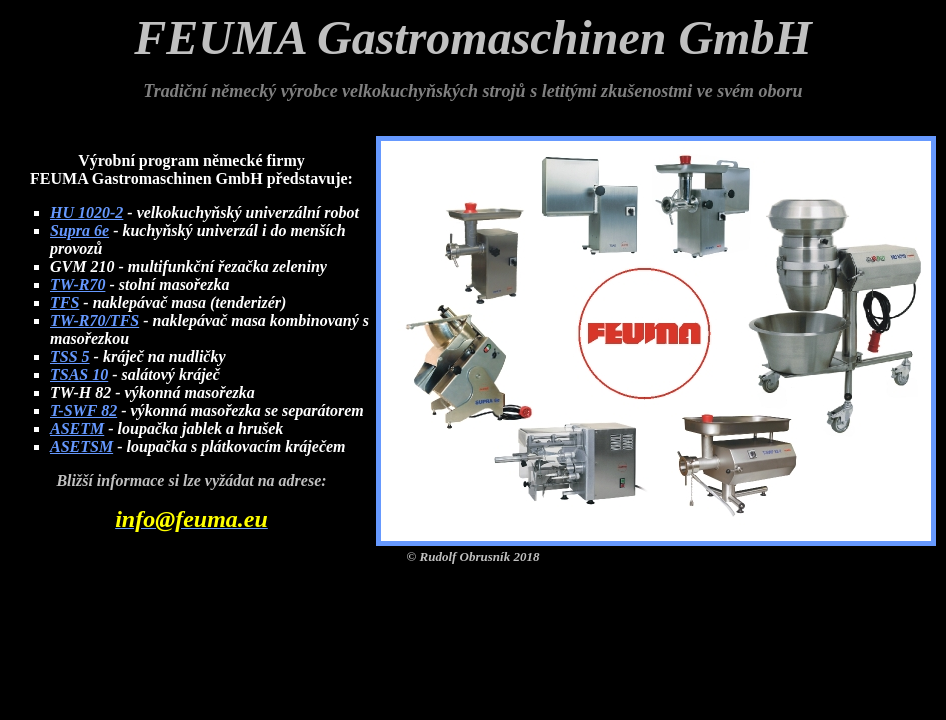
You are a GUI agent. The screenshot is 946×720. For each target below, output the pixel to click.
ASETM (77, 428)
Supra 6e (79, 230)
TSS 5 (70, 356)
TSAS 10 (79, 374)
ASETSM (81, 446)
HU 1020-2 (86, 212)
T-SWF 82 (83, 410)
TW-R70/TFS (94, 320)
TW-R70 (77, 284)
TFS (64, 302)
